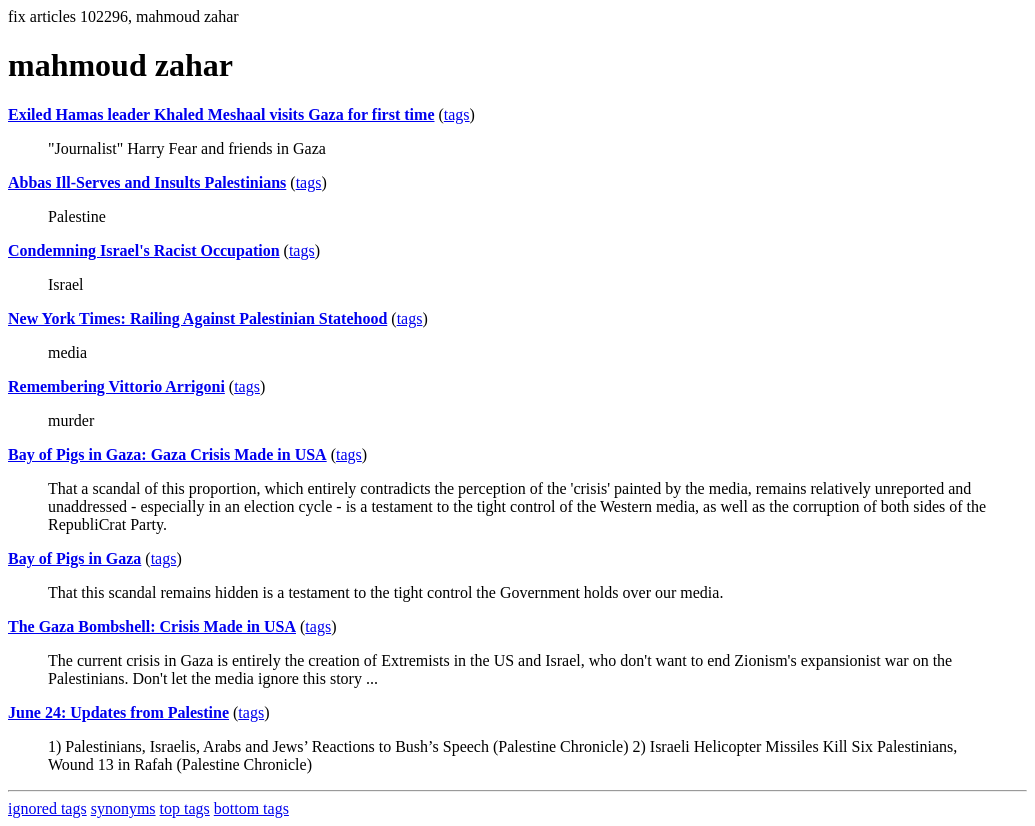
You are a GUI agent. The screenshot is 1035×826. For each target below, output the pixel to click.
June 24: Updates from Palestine (118, 712)
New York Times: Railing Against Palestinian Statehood (197, 318)
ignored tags (47, 808)
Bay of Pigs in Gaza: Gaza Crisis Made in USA (167, 454)
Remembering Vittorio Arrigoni (116, 386)
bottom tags (251, 808)
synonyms (123, 808)
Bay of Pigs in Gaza (74, 558)
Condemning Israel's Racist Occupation (144, 250)
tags (457, 114)
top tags (185, 808)
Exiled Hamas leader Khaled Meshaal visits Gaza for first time (221, 114)
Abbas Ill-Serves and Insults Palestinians (147, 182)
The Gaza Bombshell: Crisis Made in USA (152, 626)
